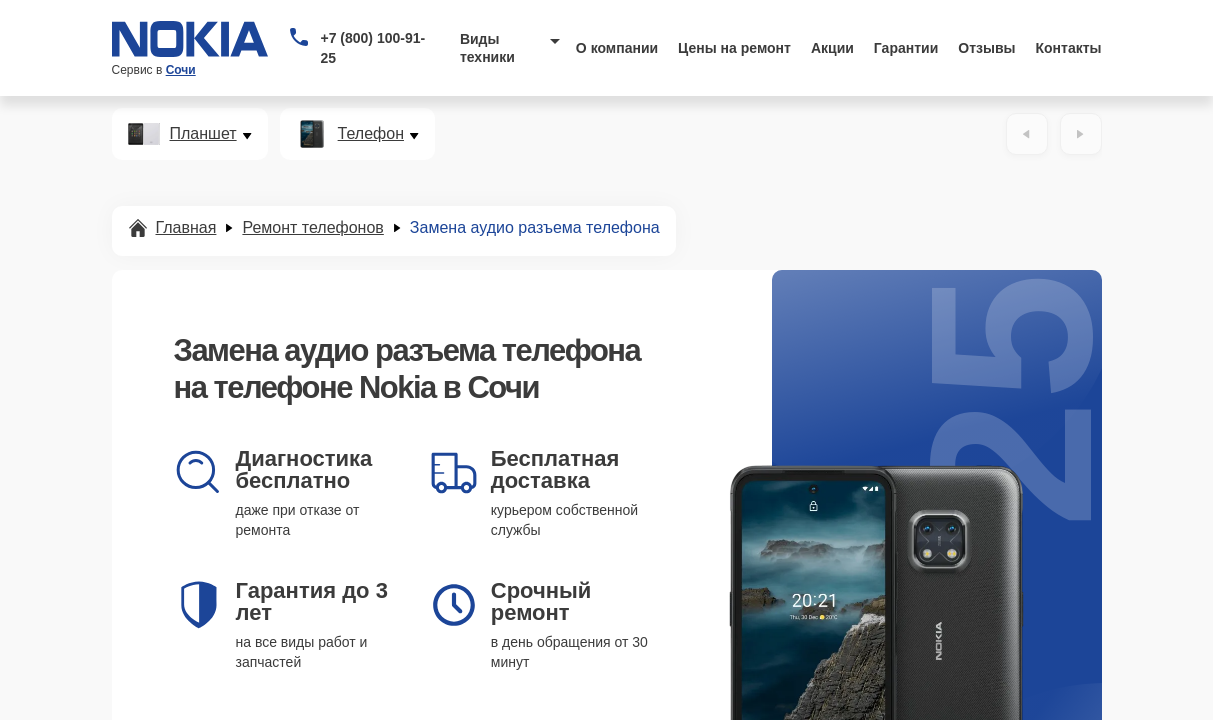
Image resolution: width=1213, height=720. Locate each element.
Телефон (371, 134)
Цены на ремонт (734, 48)
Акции (832, 48)
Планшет (203, 134)
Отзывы (986, 48)
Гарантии (906, 48)
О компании (617, 48)
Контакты (1069, 48)
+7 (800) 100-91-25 (372, 48)
